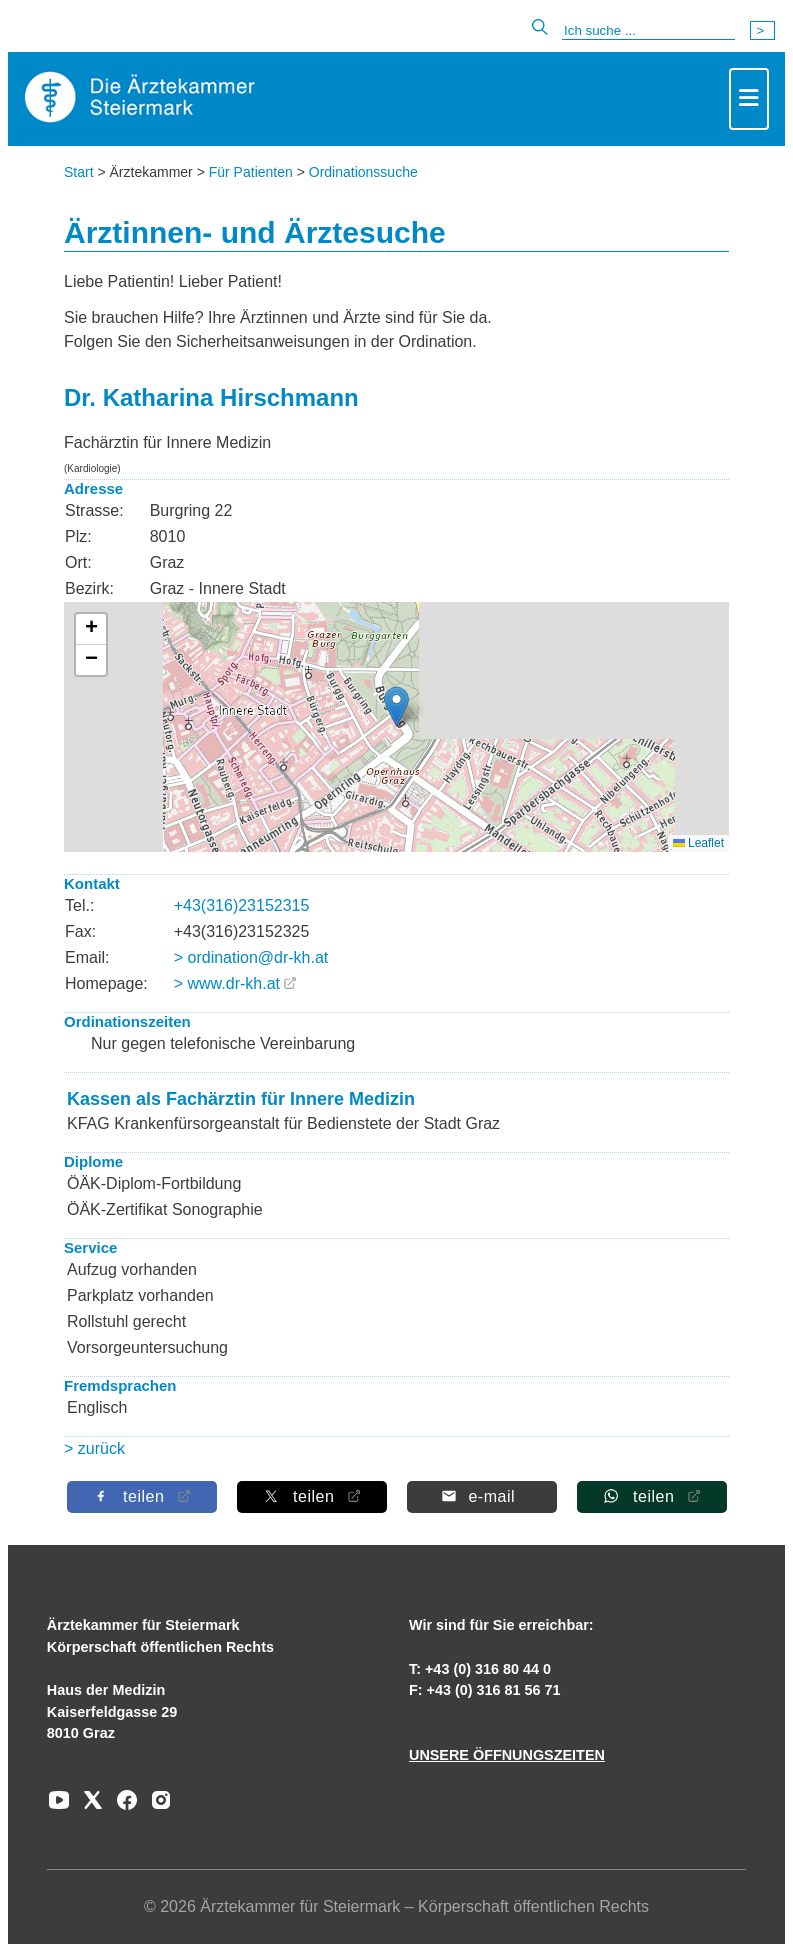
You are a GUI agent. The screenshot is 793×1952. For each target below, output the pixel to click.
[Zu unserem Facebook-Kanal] (122, 1807)
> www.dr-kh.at (227, 983)
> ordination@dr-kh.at (251, 957)
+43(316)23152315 (242, 905)
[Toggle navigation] (749, 99)
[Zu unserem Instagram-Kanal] (156, 1807)
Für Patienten (251, 172)
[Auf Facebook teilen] (141, 1496)
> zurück (94, 1448)
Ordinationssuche (363, 172)
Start (79, 172)
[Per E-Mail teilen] (481, 1496)
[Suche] (648, 31)
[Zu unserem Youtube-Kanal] (59, 1807)
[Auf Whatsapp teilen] (651, 1496)
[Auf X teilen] (311, 1496)
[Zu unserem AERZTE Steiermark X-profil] (88, 1807)
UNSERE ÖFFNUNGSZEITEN (507, 1755)
